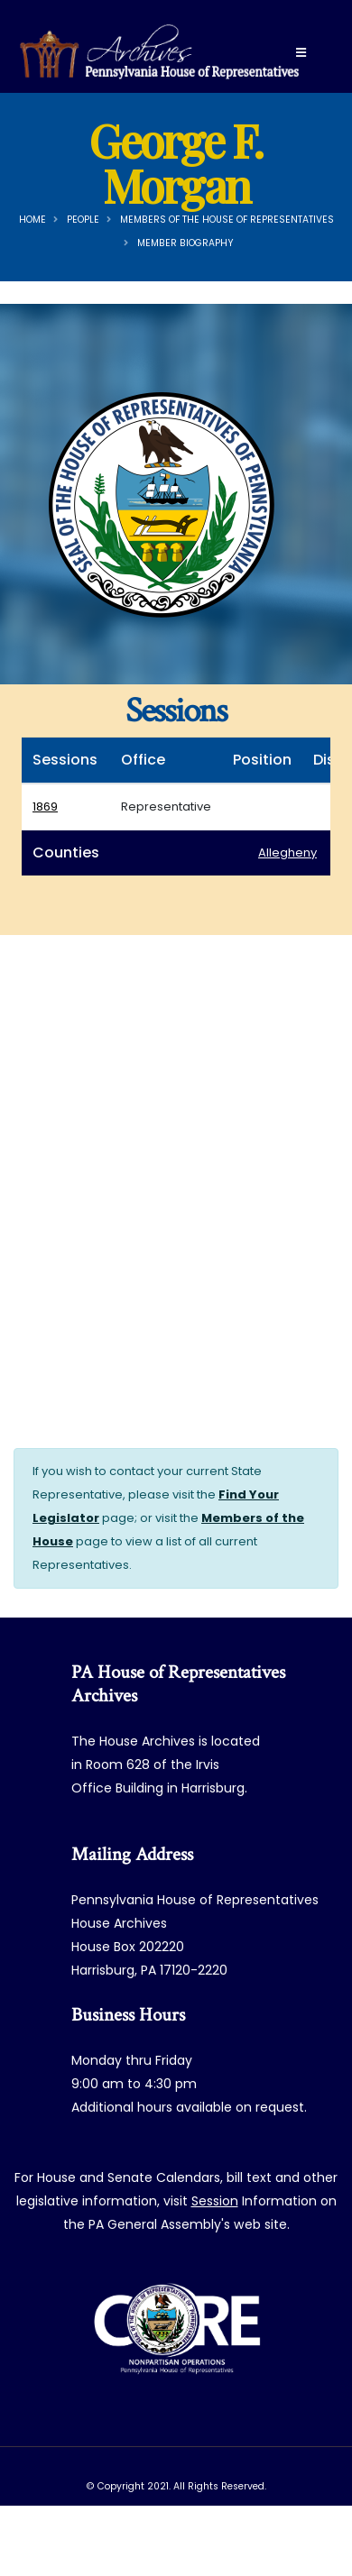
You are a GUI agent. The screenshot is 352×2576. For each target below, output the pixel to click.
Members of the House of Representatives (227, 219)
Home (32, 219)
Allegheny (287, 852)
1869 (45, 806)
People (83, 219)
